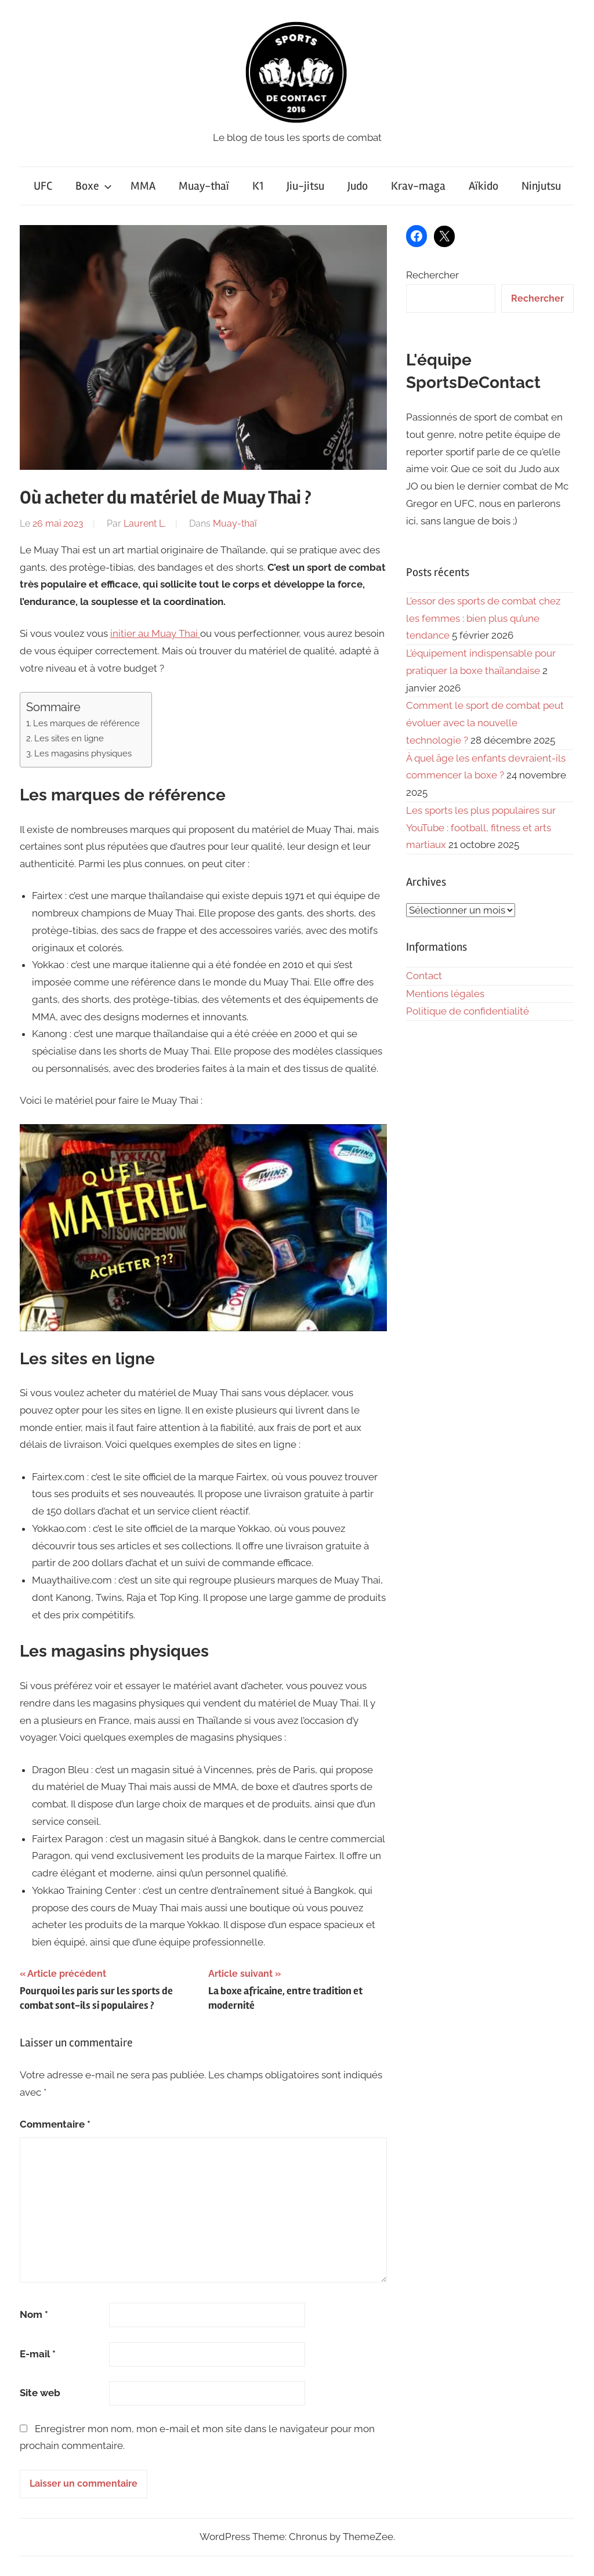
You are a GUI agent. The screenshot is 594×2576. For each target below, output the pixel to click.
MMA (143, 186)
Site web (40, 2393)
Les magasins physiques (83, 753)
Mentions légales (445, 993)
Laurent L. (145, 523)
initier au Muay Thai (155, 633)
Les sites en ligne (69, 738)
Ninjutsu (541, 186)
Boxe (93, 186)
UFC (43, 186)
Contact (424, 975)
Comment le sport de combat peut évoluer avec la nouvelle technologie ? (485, 723)
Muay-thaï (204, 186)
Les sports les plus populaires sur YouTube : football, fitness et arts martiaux (481, 828)
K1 (257, 186)
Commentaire (55, 2124)
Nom (34, 2314)
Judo (357, 186)
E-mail (38, 2354)
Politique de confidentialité (467, 1011)
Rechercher (432, 275)
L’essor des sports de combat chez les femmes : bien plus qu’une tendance (483, 618)
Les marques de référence (86, 723)
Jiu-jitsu (305, 186)
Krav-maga (418, 186)
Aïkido (483, 186)
